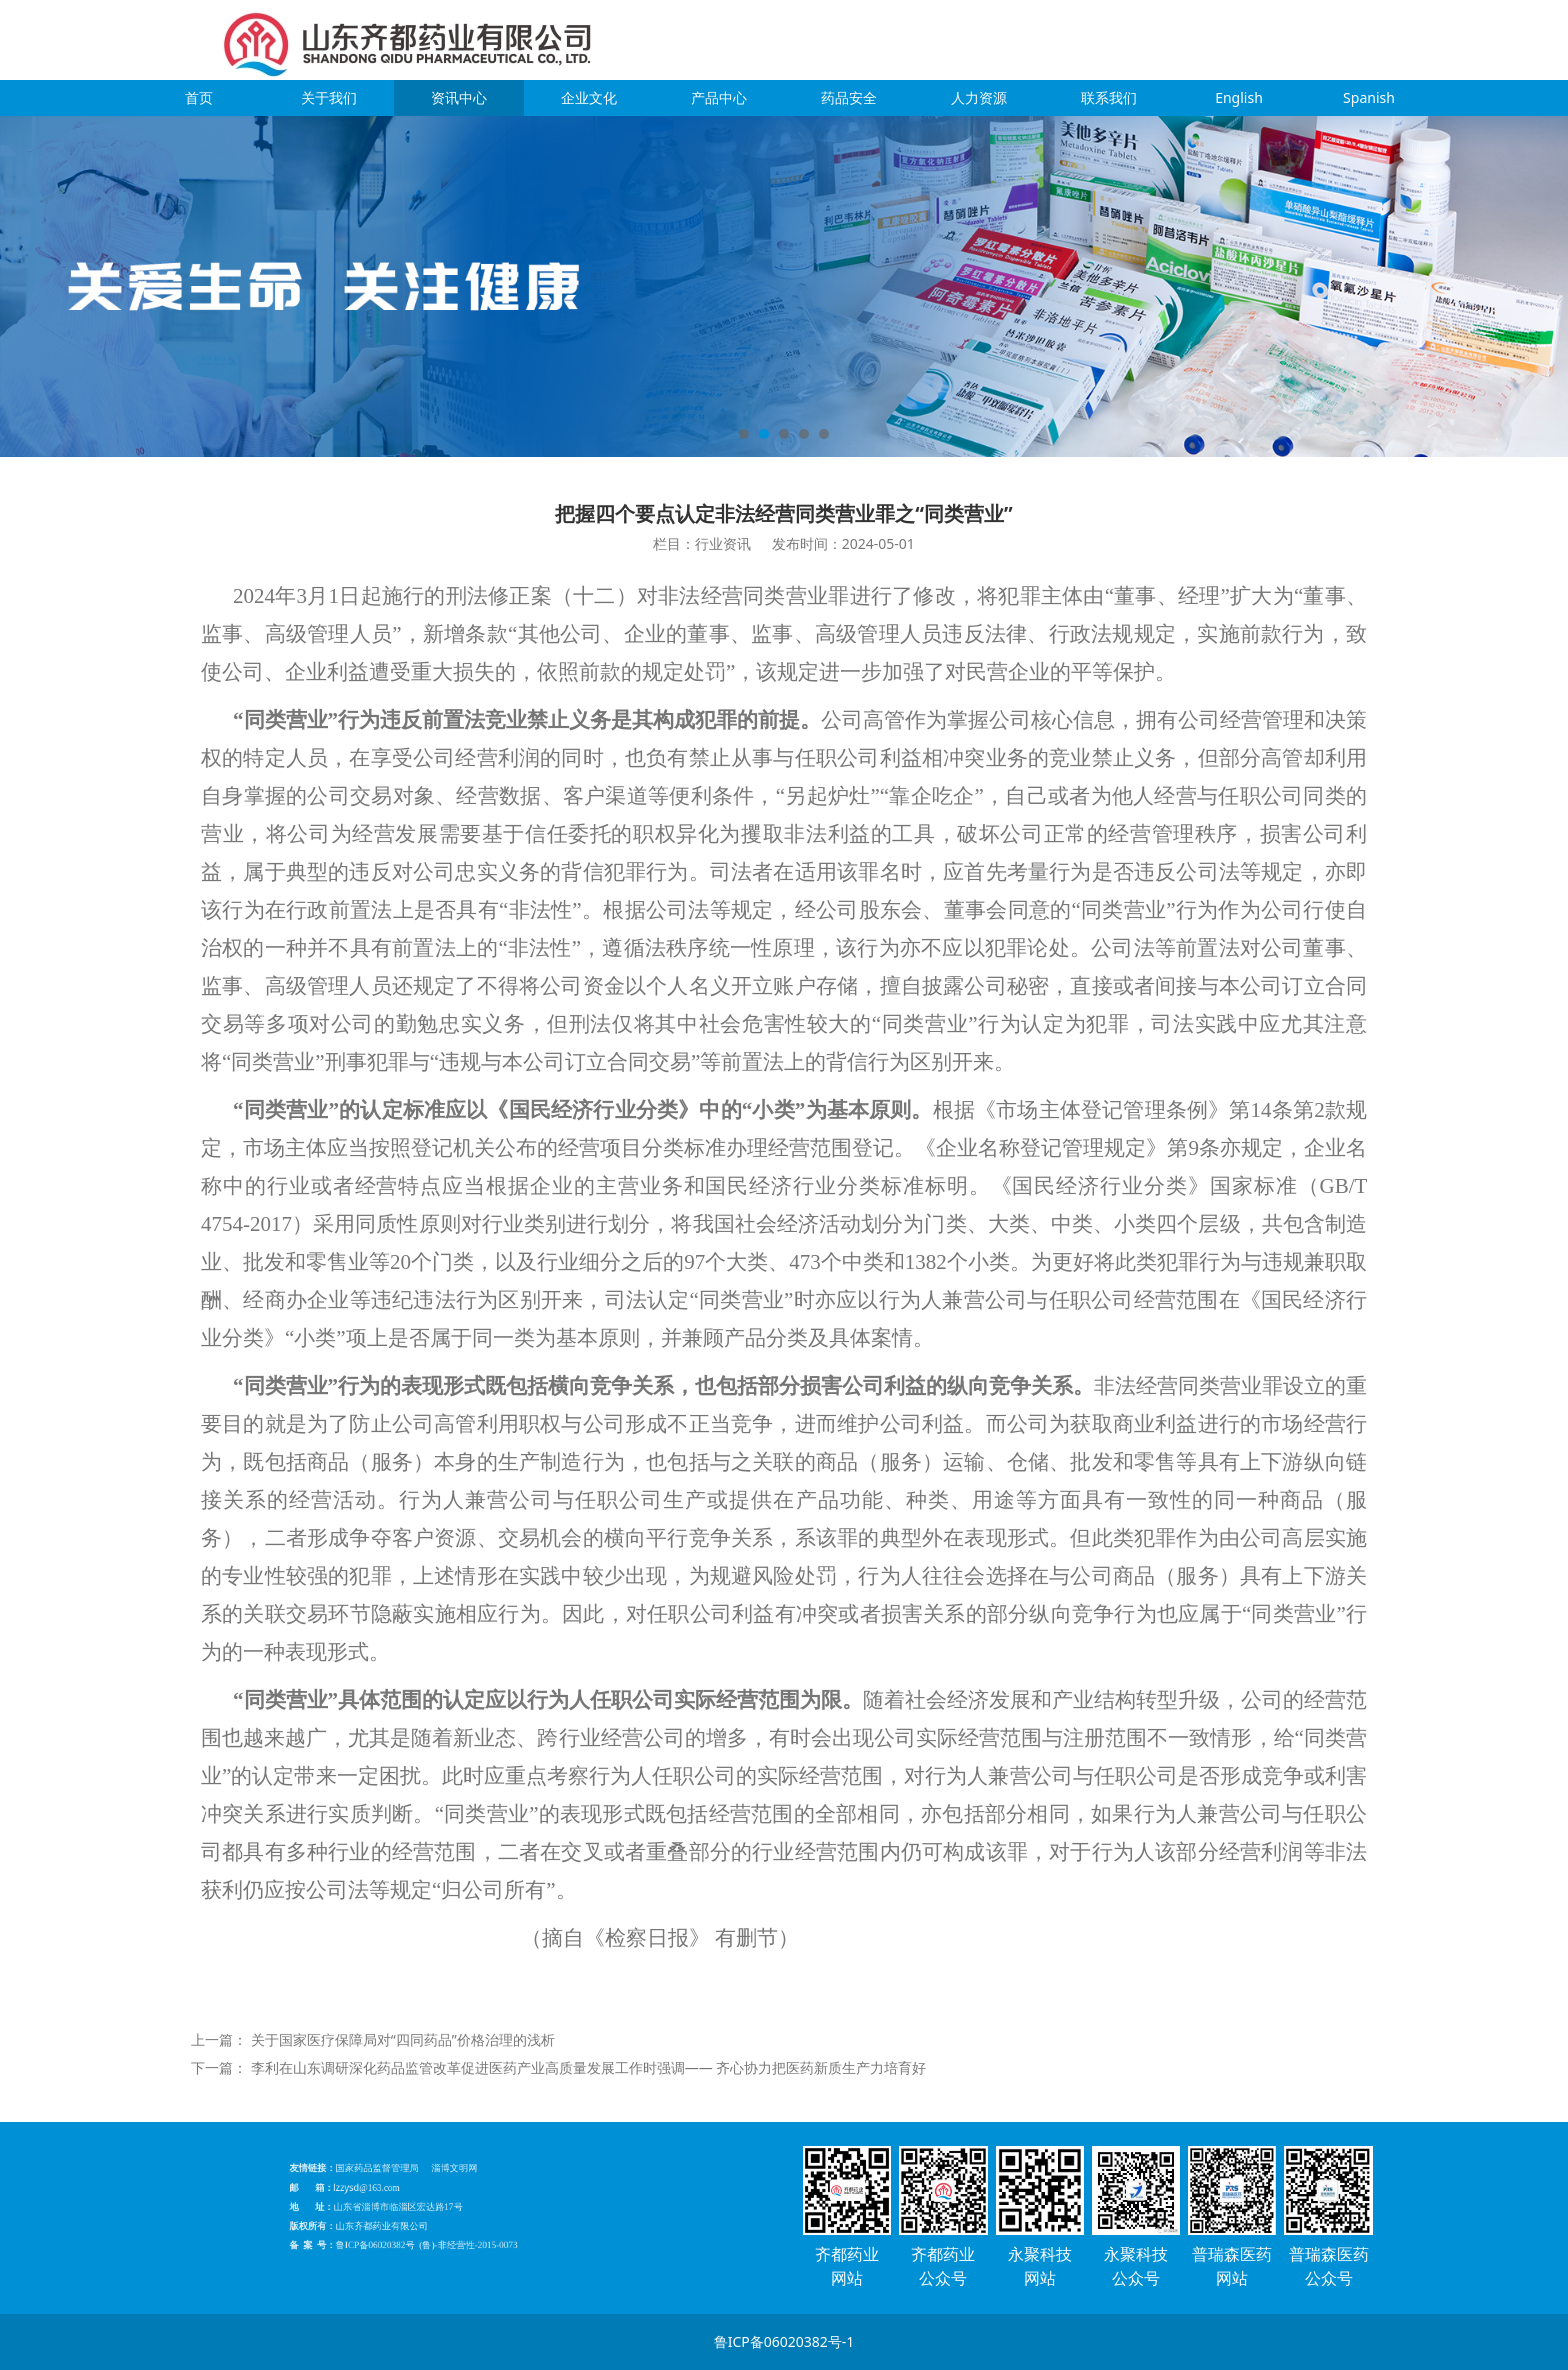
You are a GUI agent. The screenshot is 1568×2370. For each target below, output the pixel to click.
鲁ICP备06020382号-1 (784, 2341)
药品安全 (849, 97)
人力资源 (979, 97)
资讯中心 (459, 97)
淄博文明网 (466, 2185)
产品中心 (719, 97)
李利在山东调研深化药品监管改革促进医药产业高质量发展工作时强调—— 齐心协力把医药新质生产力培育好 (589, 2067)
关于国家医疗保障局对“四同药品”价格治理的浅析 (403, 2039)
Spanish (1369, 97)
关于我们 (329, 97)
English (1239, 97)
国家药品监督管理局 (423, 2185)
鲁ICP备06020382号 (422, 2227)
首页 (199, 97)
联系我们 (1109, 97)
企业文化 (589, 97)
